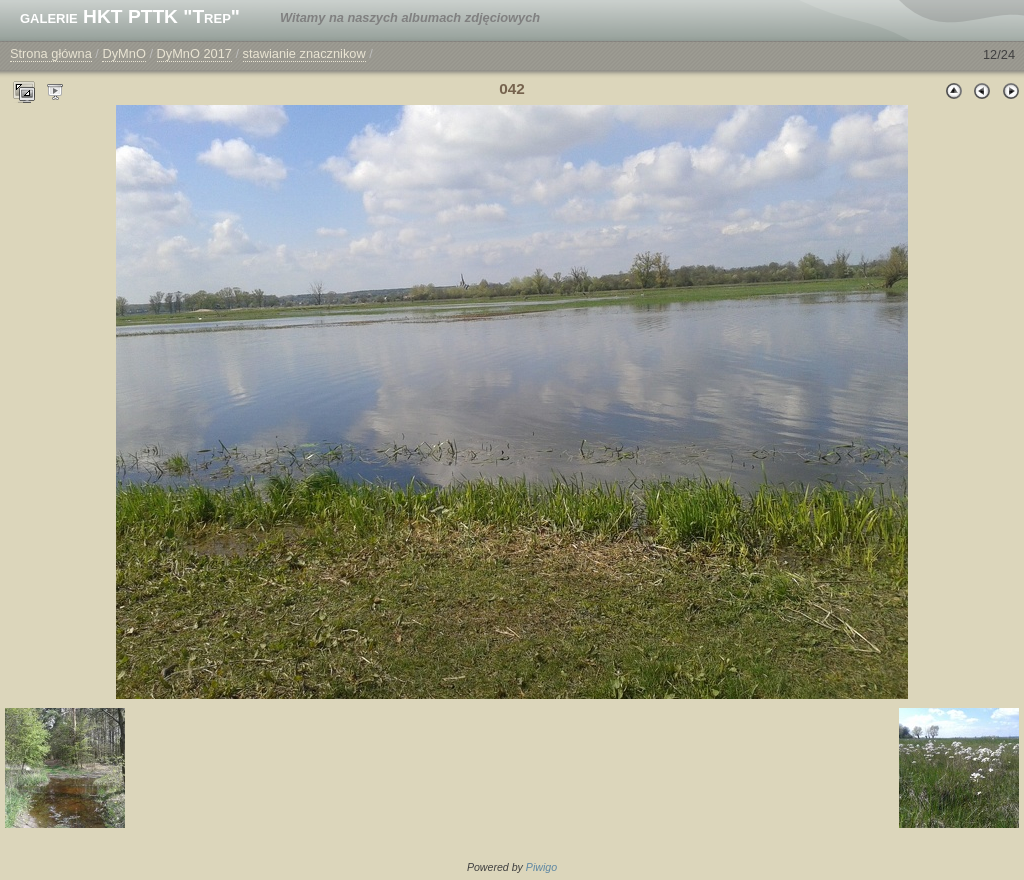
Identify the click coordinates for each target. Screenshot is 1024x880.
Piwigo (541, 867)
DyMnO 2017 (194, 53)
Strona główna (51, 53)
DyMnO (123, 53)
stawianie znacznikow (304, 53)
